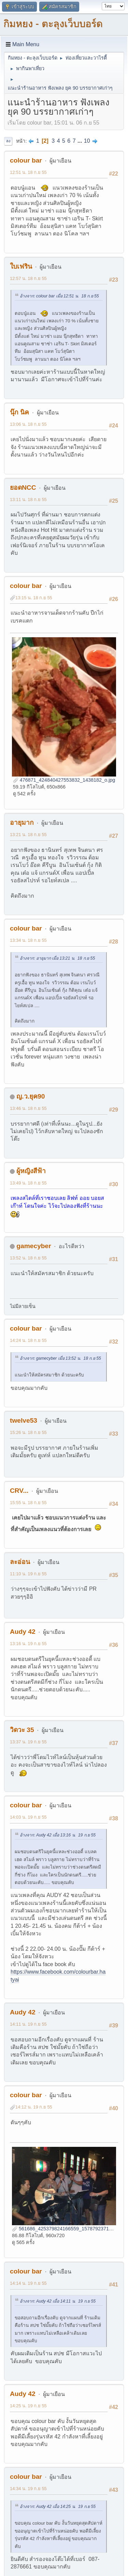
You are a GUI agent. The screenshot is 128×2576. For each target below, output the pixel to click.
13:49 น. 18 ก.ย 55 (28, 1183)
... (80, 141)
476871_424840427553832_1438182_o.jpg (64, 780)
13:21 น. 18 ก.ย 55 (28, 834)
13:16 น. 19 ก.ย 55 (28, 1643)
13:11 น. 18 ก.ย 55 (28, 499)
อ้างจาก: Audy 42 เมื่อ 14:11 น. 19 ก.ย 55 (58, 2301)
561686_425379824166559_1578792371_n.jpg (67, 2228)
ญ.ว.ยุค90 (30, 1096)
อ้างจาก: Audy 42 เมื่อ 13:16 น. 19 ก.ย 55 (58, 1835)
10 (87, 141)
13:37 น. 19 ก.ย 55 (28, 1741)
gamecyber (33, 1245)
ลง (8, 141)
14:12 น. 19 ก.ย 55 (33, 2107)
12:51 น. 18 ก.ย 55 (28, 172)
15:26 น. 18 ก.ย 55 (28, 1432)
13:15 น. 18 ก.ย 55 (33, 597)
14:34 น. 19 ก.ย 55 (28, 2488)
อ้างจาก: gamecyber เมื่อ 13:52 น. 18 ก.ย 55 (60, 1358)
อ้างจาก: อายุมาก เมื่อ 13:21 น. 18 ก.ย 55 (57, 958)
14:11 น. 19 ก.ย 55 (28, 2024)
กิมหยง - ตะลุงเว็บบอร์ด (53, 23)
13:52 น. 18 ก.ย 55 (28, 1257)
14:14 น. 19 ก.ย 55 (28, 2283)
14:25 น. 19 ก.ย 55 (28, 2405)
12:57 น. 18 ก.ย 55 (28, 278)
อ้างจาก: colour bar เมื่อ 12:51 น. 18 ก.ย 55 (59, 296)
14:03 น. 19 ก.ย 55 (28, 1817)
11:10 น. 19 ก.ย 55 (28, 1573)
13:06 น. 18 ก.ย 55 (28, 424)
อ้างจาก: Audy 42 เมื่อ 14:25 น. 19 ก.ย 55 (58, 2506)
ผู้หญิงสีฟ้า (31, 1171)
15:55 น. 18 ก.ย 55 (28, 1502)
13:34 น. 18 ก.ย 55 (28, 940)
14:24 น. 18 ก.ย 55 (28, 1340)
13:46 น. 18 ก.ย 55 (28, 1108)
